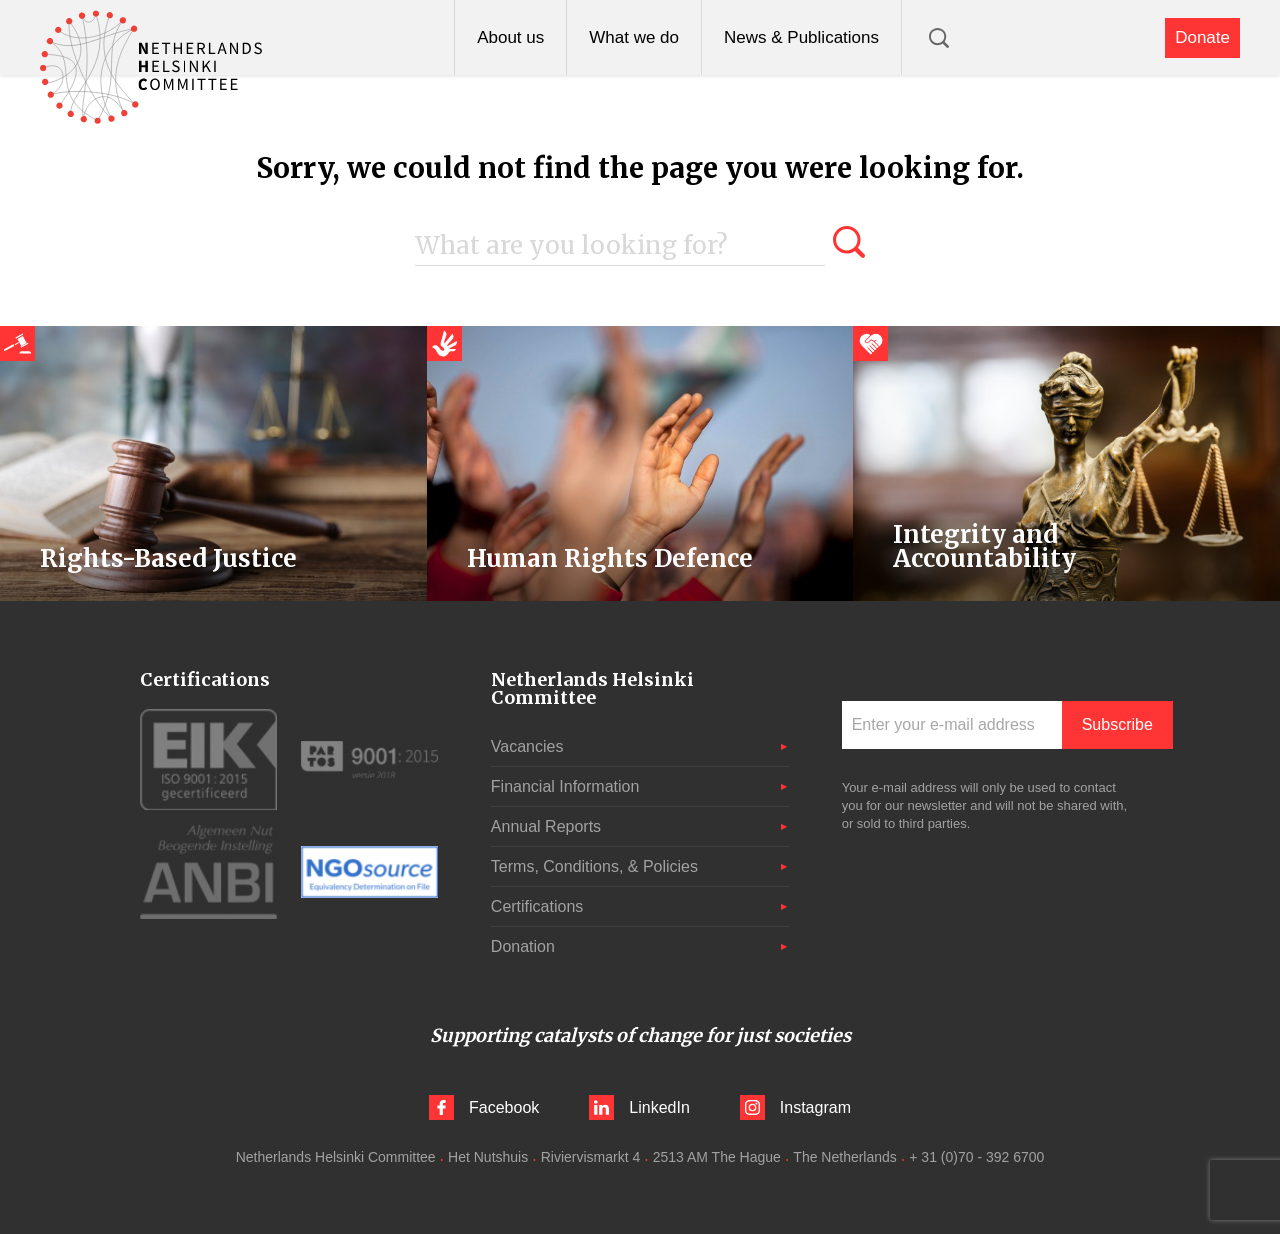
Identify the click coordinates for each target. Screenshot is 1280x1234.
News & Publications (801, 37)
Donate (1202, 37)
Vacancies (527, 746)
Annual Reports (546, 826)
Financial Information (565, 786)
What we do (634, 37)
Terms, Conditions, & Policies (594, 866)
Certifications (537, 906)
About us (510, 37)
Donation (523, 946)
